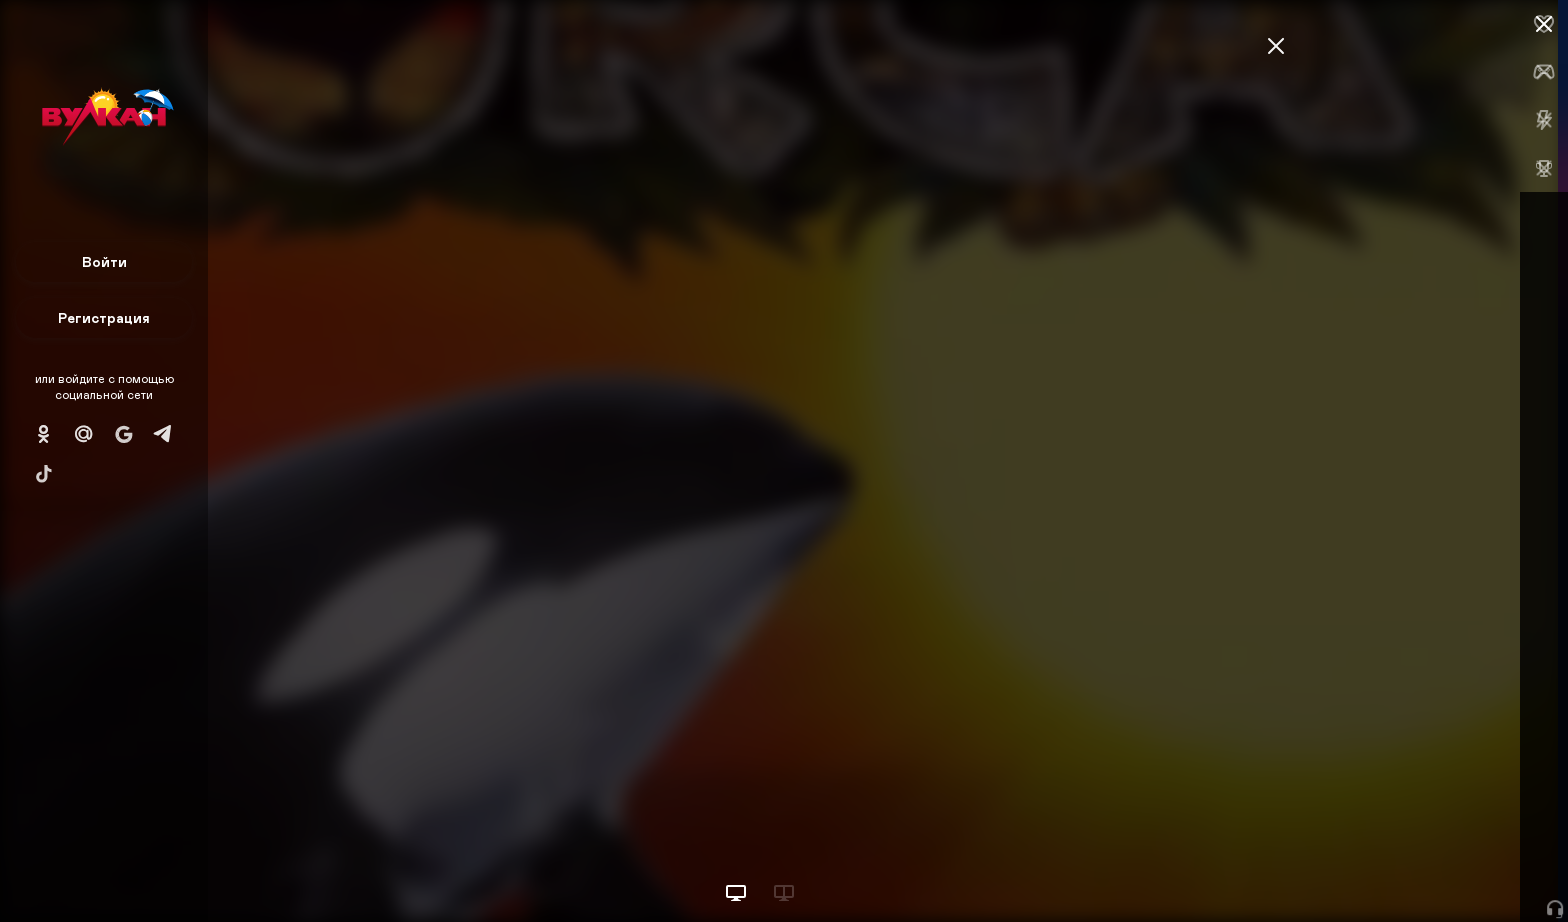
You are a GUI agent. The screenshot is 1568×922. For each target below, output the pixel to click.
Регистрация (104, 317)
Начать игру (1416, 869)
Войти (104, 261)
